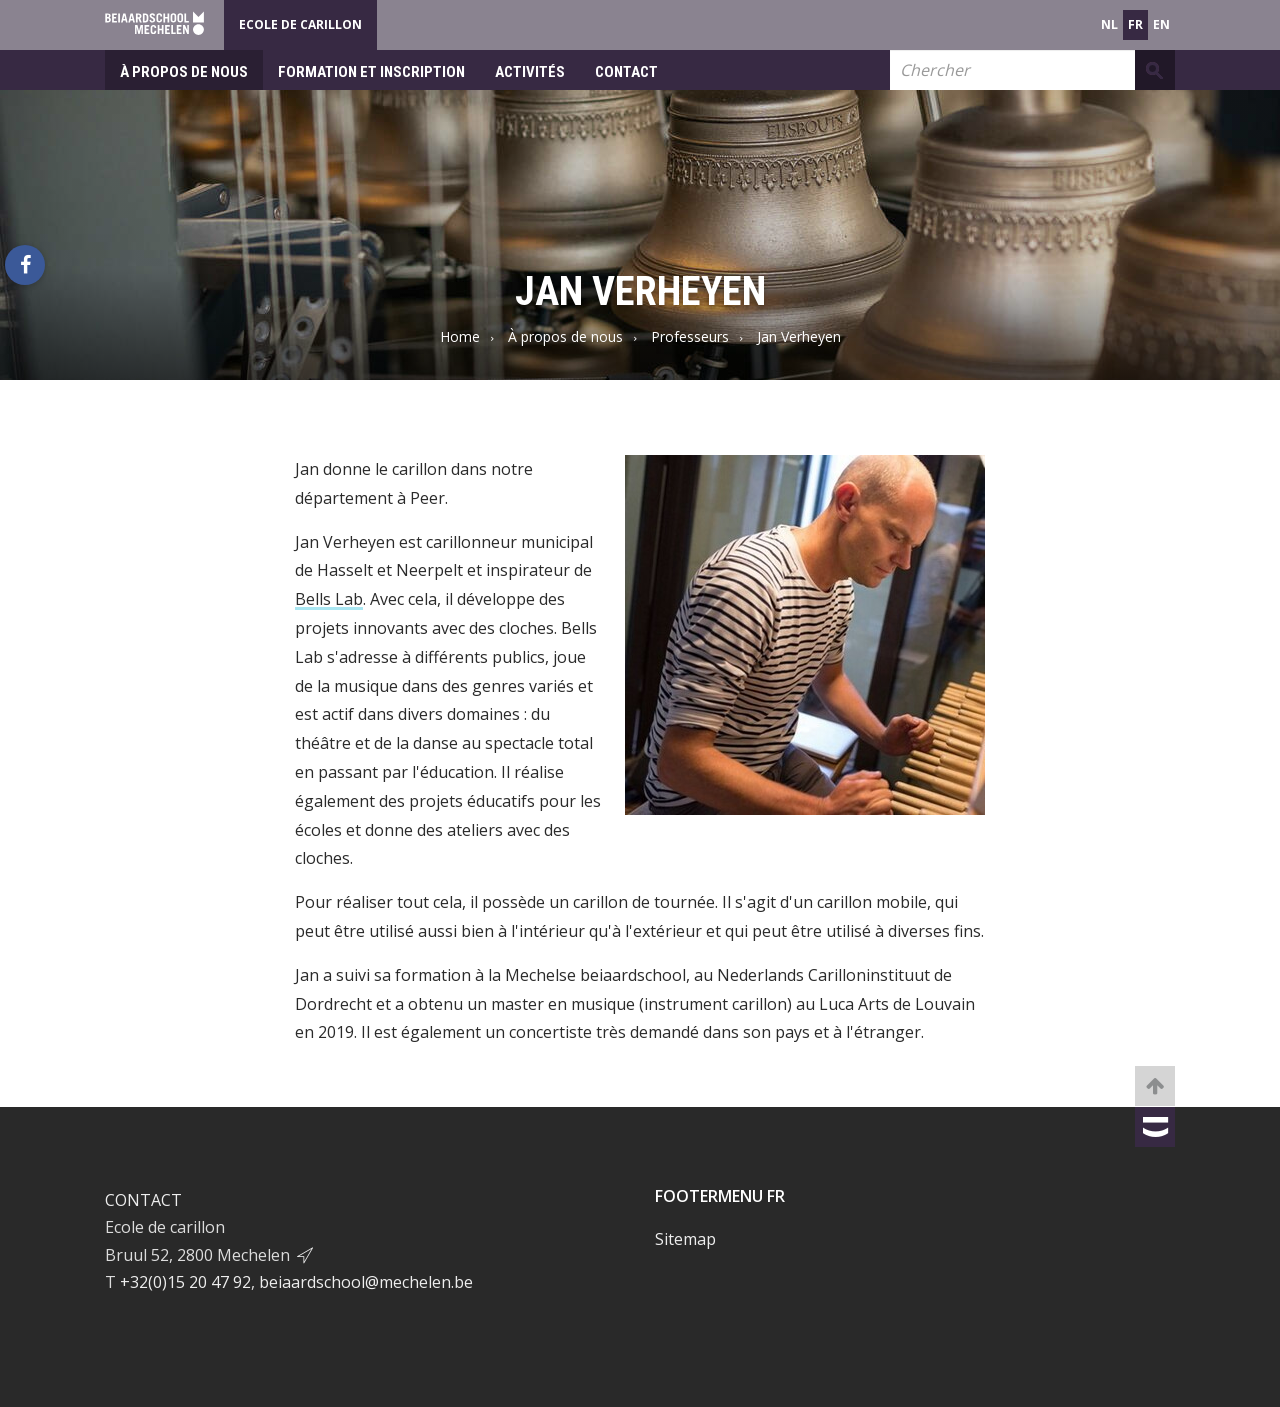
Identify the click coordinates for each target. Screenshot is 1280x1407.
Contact (626, 72)
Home (460, 336)
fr (1135, 24)
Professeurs (690, 336)
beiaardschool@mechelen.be (366, 1282)
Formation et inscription (371, 72)
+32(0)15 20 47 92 (185, 1282)
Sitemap (685, 1239)
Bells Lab (329, 599)
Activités (530, 72)
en (1161, 24)
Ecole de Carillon (300, 24)
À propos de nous (184, 72)
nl (1109, 24)
